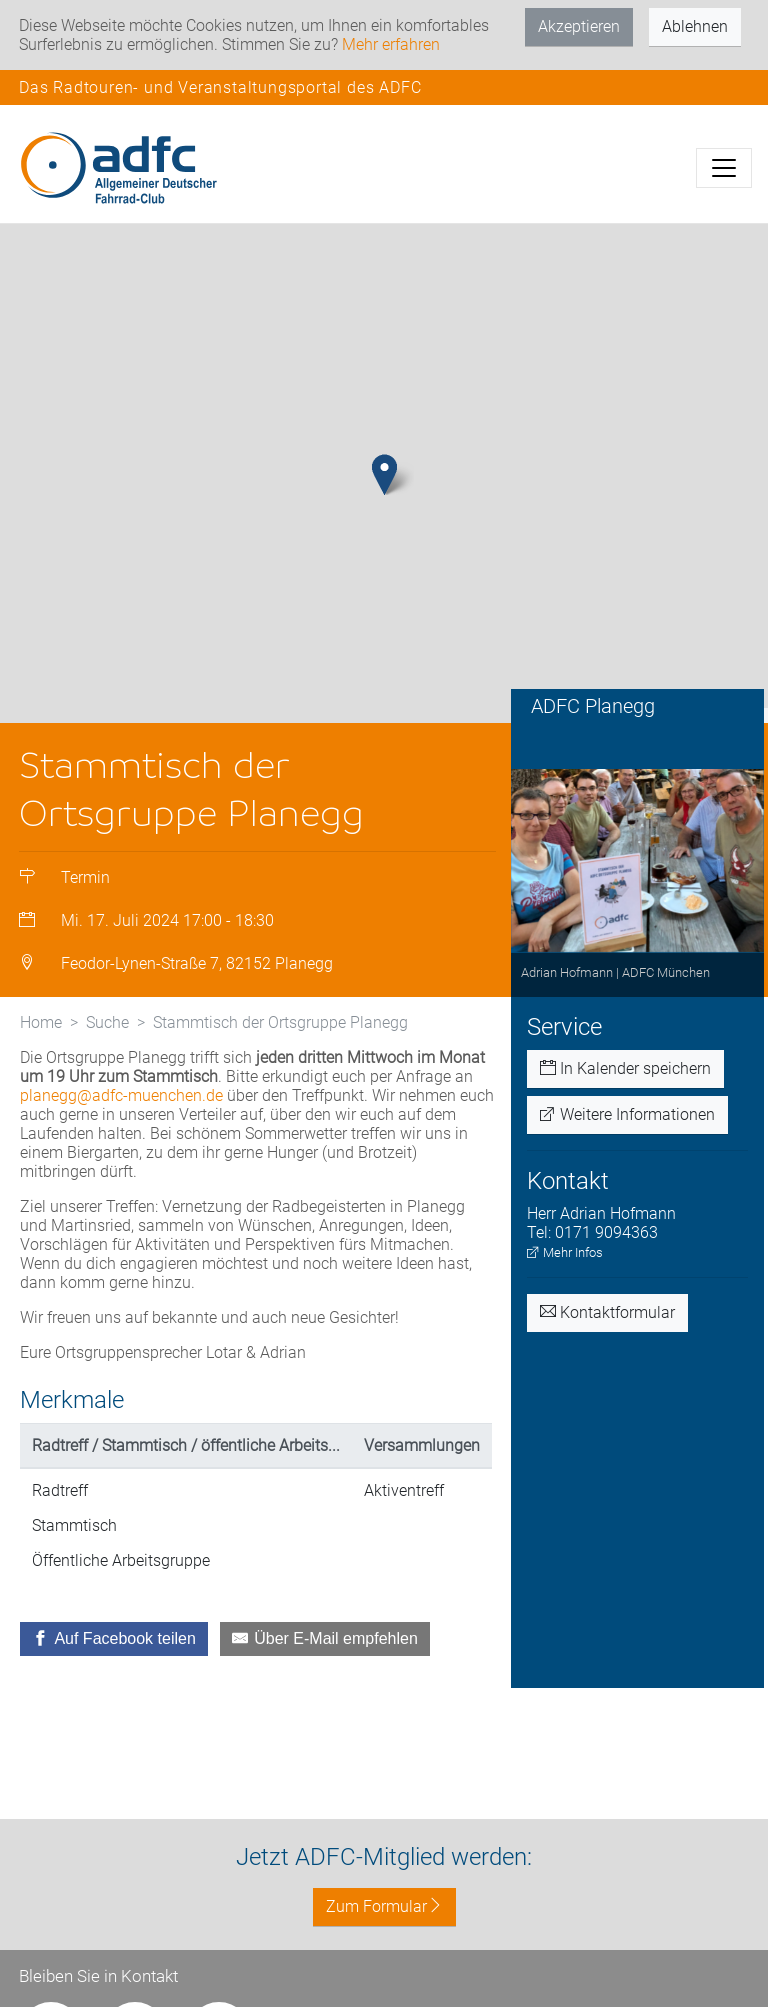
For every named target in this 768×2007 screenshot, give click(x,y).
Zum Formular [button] (384, 1906)
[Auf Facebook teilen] (114, 1639)
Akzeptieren (579, 26)
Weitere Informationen (627, 1114)
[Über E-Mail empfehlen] (325, 1639)
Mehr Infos (565, 1252)
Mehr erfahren (391, 44)
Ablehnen (695, 26)
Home (41, 1022)
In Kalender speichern (625, 1068)
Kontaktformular (607, 1312)
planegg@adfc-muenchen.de (121, 1095)
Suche (107, 1022)
